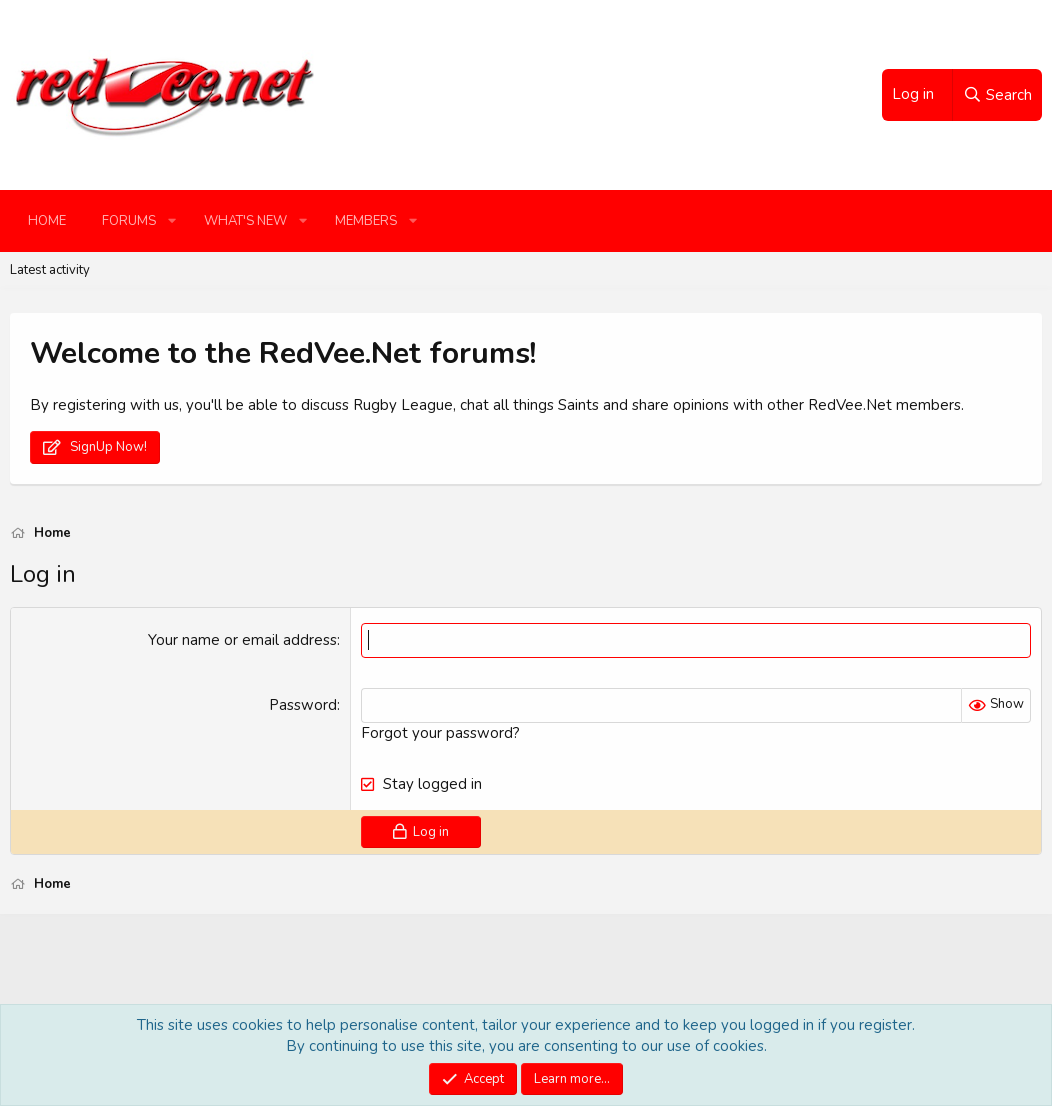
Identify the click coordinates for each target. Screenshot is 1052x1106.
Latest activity (50, 270)
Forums (129, 221)
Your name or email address (242, 640)
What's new (245, 221)
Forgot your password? (440, 733)
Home (47, 221)
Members (366, 221)
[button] (172, 221)
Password (303, 705)
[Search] (997, 95)
